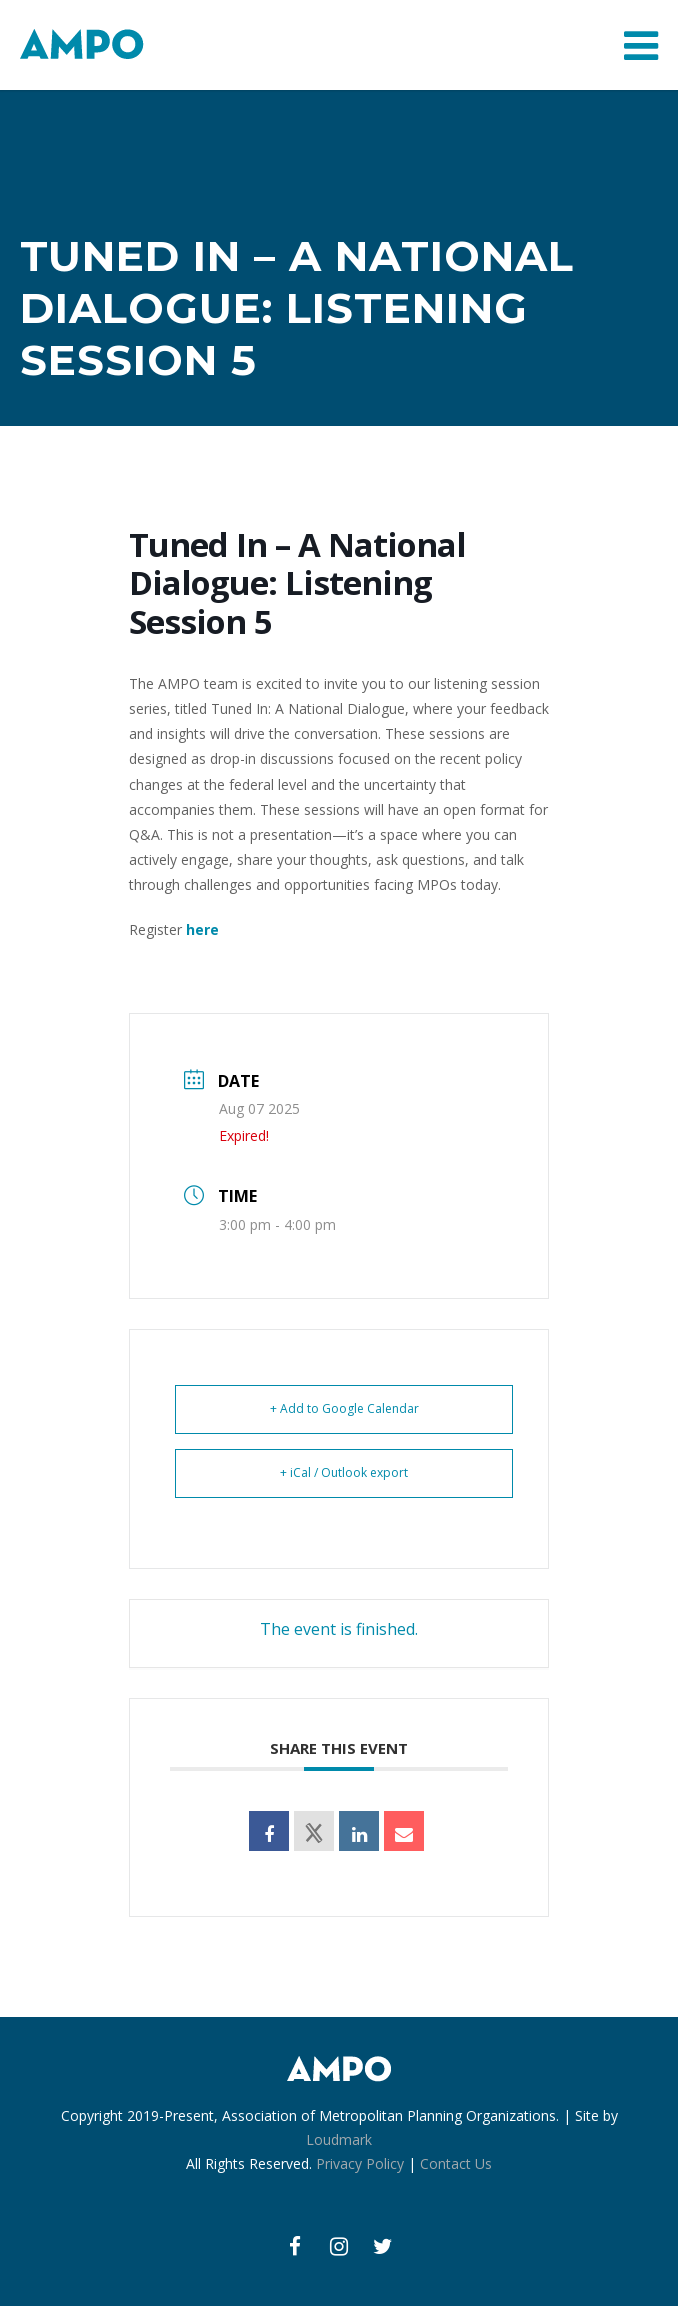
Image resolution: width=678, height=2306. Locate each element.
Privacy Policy (360, 2163)
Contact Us (456, 2163)
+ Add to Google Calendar (344, 1408)
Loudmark (339, 2139)
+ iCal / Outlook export (344, 1472)
